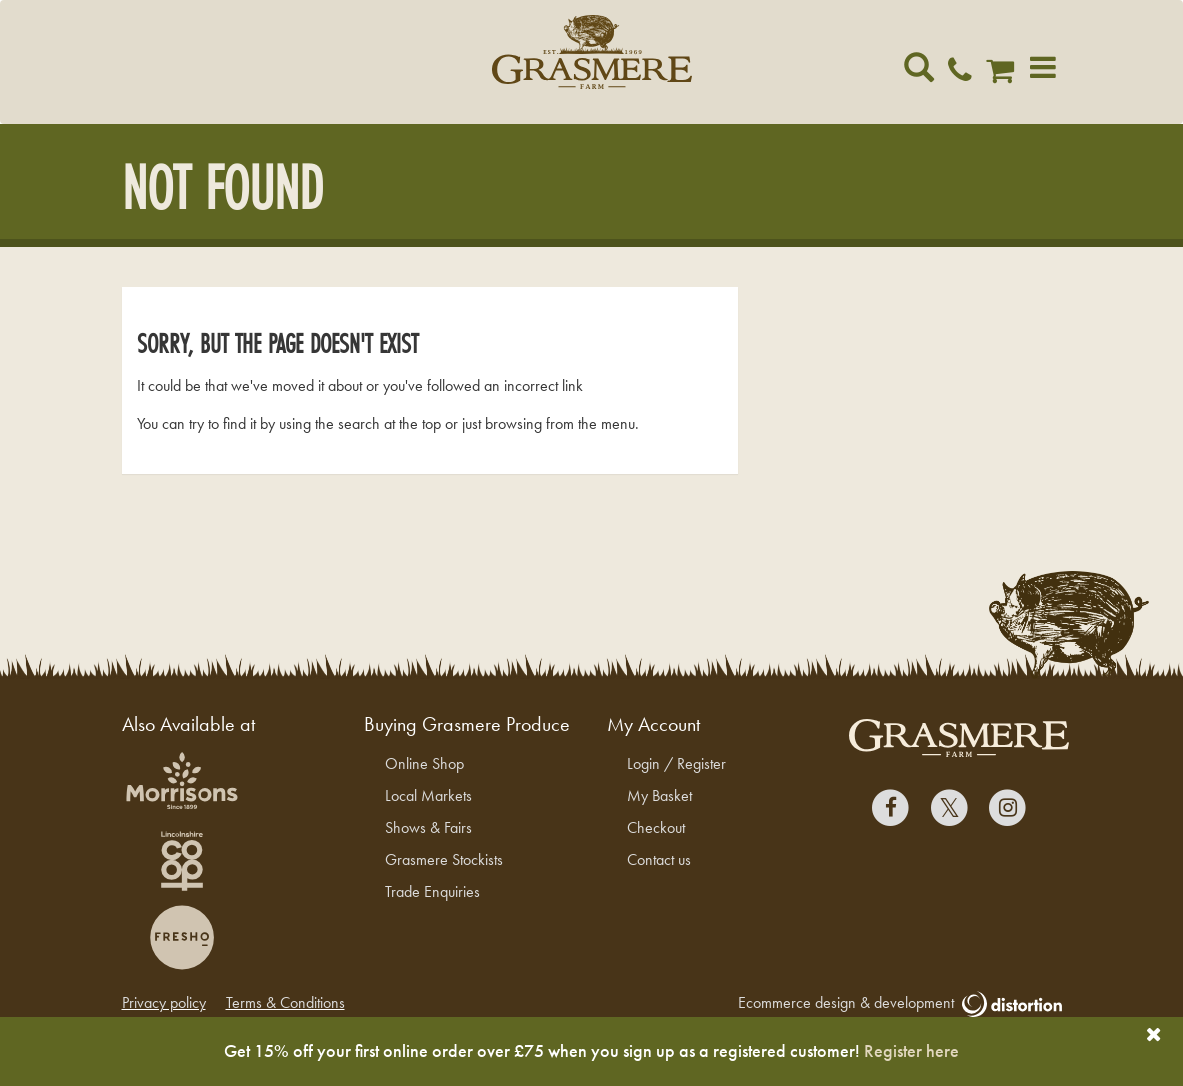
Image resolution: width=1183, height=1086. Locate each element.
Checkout (656, 827)
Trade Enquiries (432, 891)
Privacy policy (164, 1002)
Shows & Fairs (428, 827)
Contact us (659, 859)
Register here (911, 1050)
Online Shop (424, 763)
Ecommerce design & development (900, 1004)
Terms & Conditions (285, 1002)
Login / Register (676, 763)
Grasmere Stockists (444, 859)
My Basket (659, 795)
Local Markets (428, 795)
